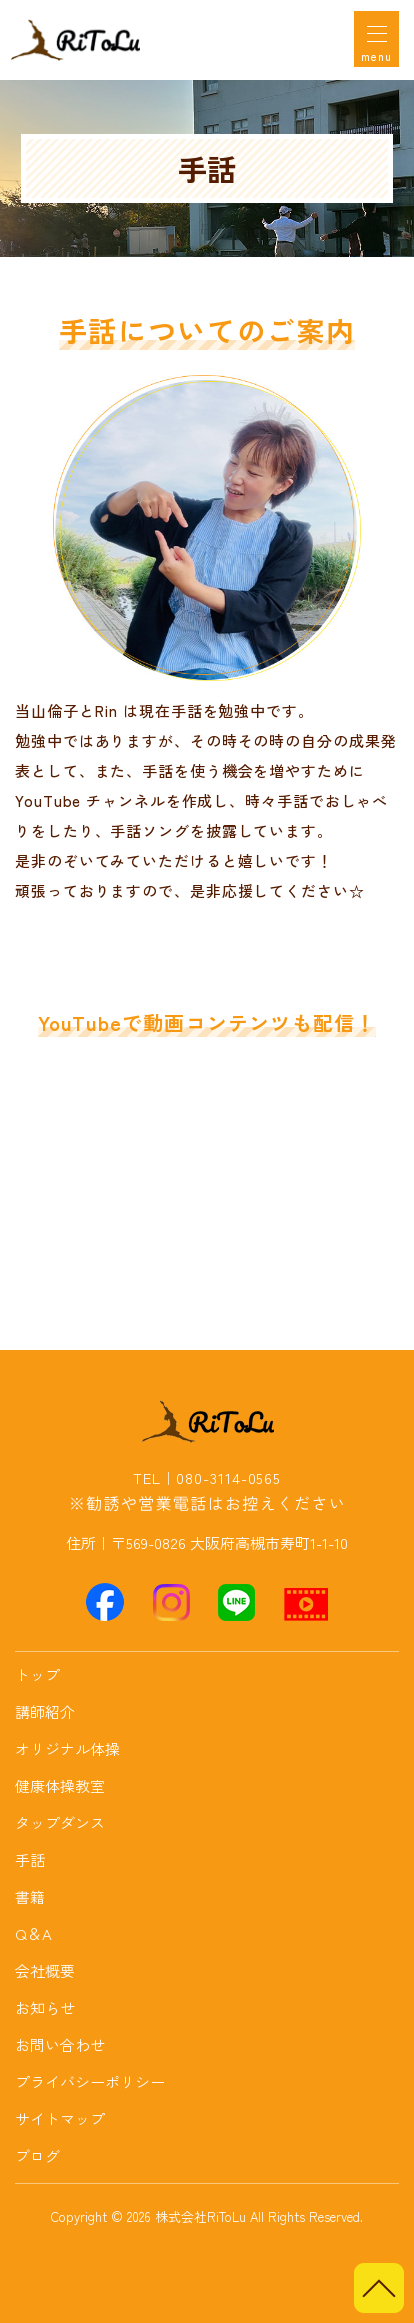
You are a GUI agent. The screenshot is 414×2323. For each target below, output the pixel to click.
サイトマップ (60, 2118)
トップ (37, 1674)
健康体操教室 (60, 1785)
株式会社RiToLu (200, 2216)
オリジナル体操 (67, 1748)
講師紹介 (45, 1711)
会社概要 (45, 1970)
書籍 (30, 1896)
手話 (30, 1859)
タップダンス (60, 1822)
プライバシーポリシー (90, 2081)
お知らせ (45, 2007)
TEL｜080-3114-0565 (207, 1478)
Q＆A (33, 1933)
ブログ (37, 2155)
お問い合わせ (60, 2044)
